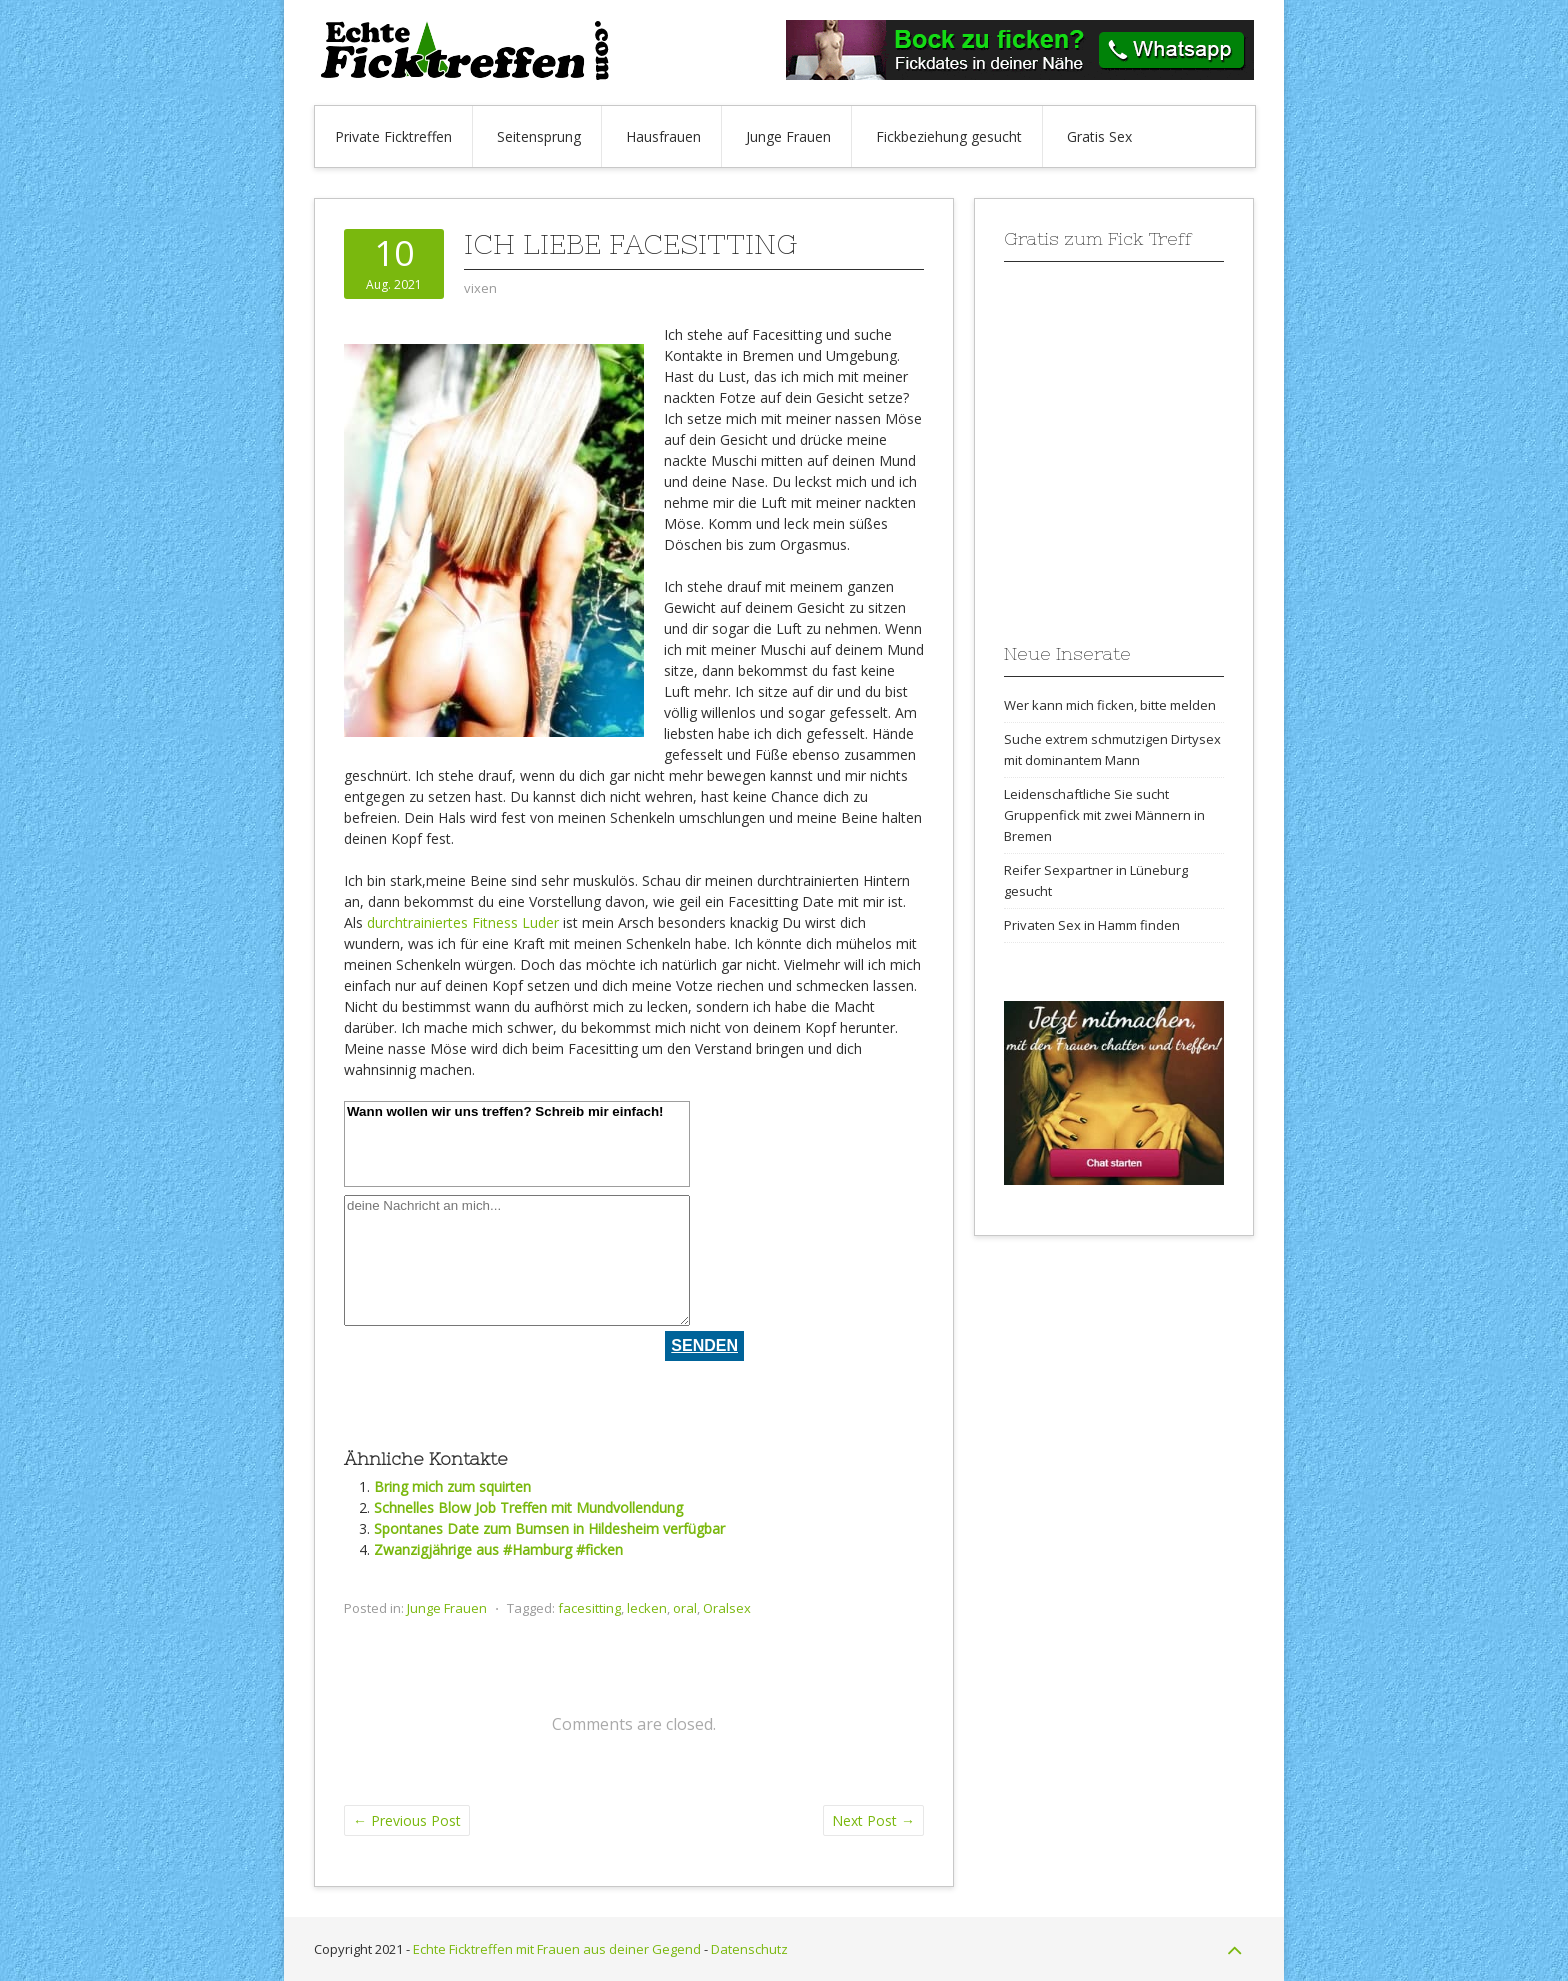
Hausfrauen (663, 136)
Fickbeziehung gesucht (949, 136)
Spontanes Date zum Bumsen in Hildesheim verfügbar (549, 1528)
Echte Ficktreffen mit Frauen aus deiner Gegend (557, 1949)
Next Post (873, 1820)
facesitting (589, 1608)
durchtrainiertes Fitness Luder (463, 922)
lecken (647, 1608)
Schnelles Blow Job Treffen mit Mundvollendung (528, 1507)
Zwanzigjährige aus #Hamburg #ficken (498, 1549)
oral (685, 1608)
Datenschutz (749, 1949)
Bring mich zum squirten (452, 1486)
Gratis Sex (1099, 136)
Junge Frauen (788, 136)
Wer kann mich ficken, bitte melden (1110, 705)
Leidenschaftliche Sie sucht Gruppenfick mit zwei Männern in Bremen (1104, 815)
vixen (480, 288)
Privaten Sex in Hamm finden (1092, 925)
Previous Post (407, 1820)
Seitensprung (539, 136)
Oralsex (727, 1608)
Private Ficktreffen (393, 136)
